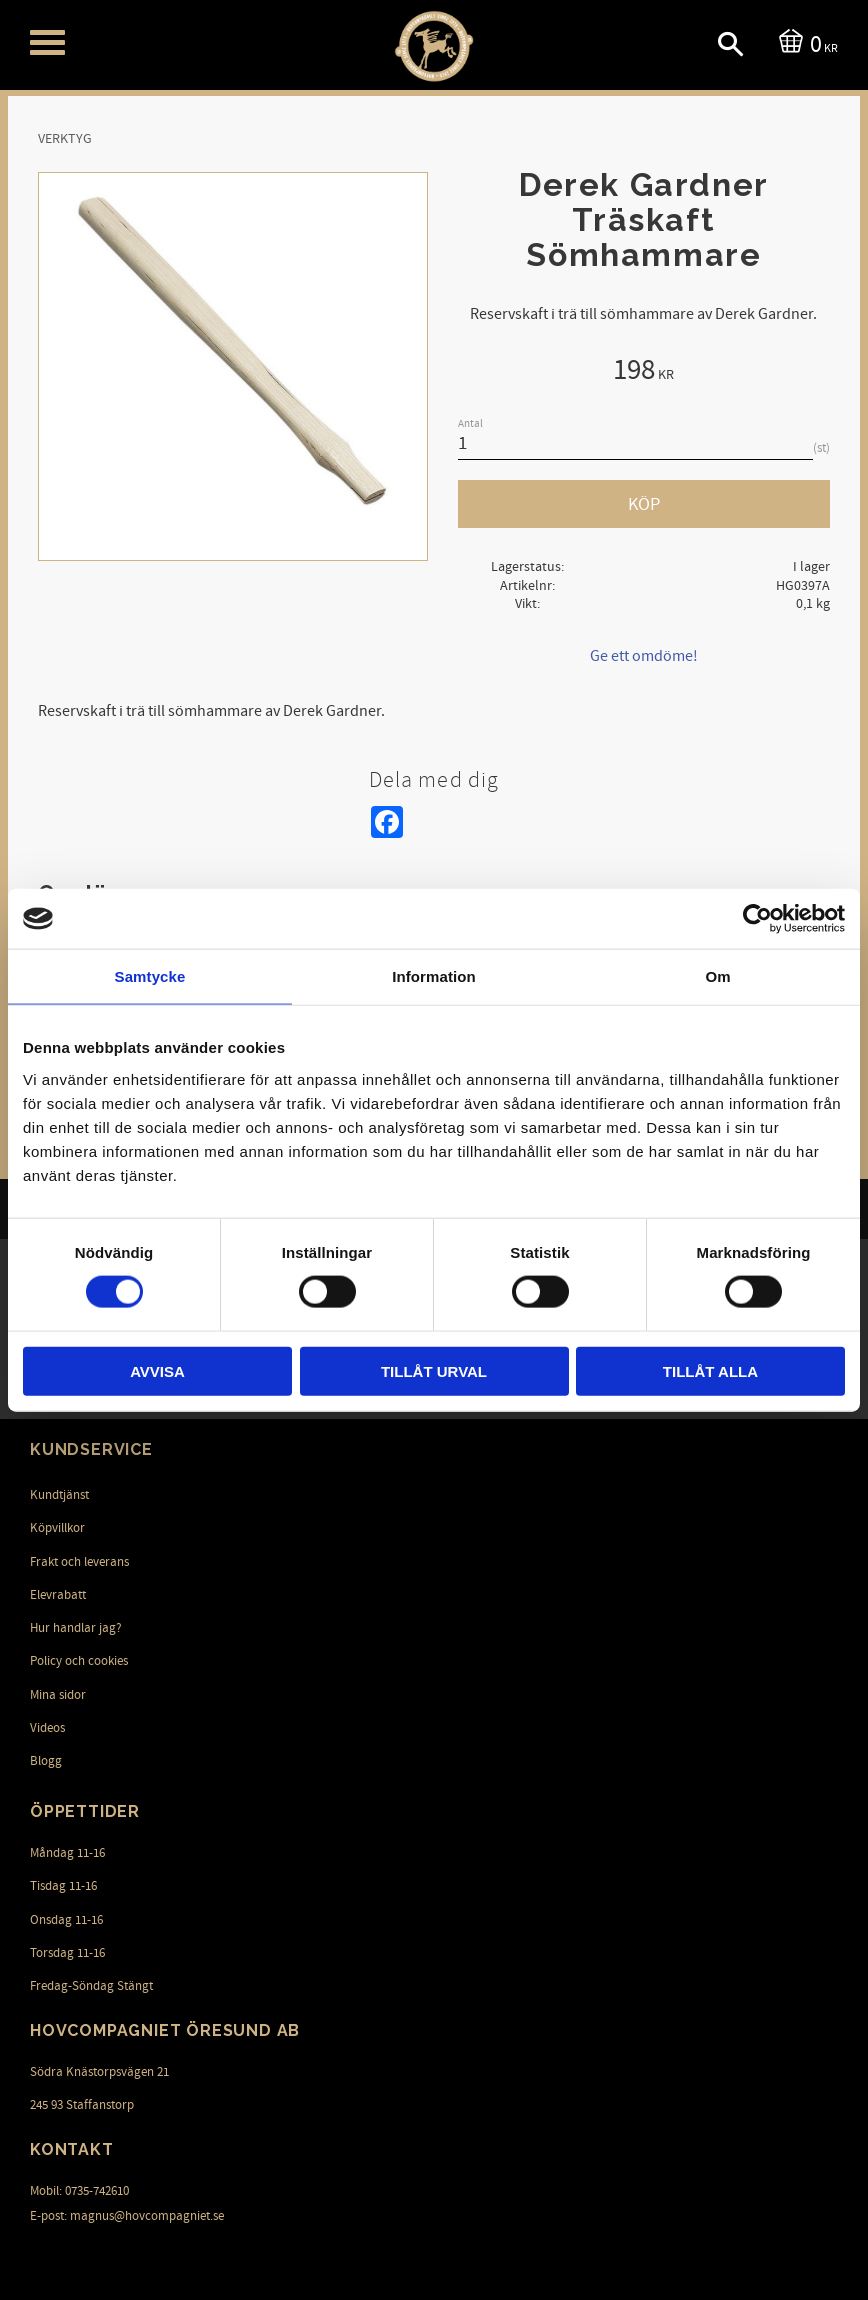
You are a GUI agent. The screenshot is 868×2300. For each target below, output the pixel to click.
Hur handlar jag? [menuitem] (76, 1628)
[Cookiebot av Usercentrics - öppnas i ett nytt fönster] (757, 919)
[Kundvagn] (804, 42)
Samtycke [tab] (150, 976)
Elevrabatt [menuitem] (58, 1595)
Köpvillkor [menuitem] (57, 1528)
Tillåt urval (434, 1370)
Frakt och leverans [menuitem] (79, 1562)
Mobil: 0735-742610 (79, 2191)
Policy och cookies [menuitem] (79, 1661)
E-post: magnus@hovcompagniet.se (127, 2216)
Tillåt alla (710, 1370)
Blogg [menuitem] (46, 1761)
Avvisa (157, 1370)
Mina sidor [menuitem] (58, 1695)
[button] (47, 42)
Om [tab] (717, 976)
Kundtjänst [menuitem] (59, 1495)
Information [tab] (434, 976)
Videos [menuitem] (47, 1728)
